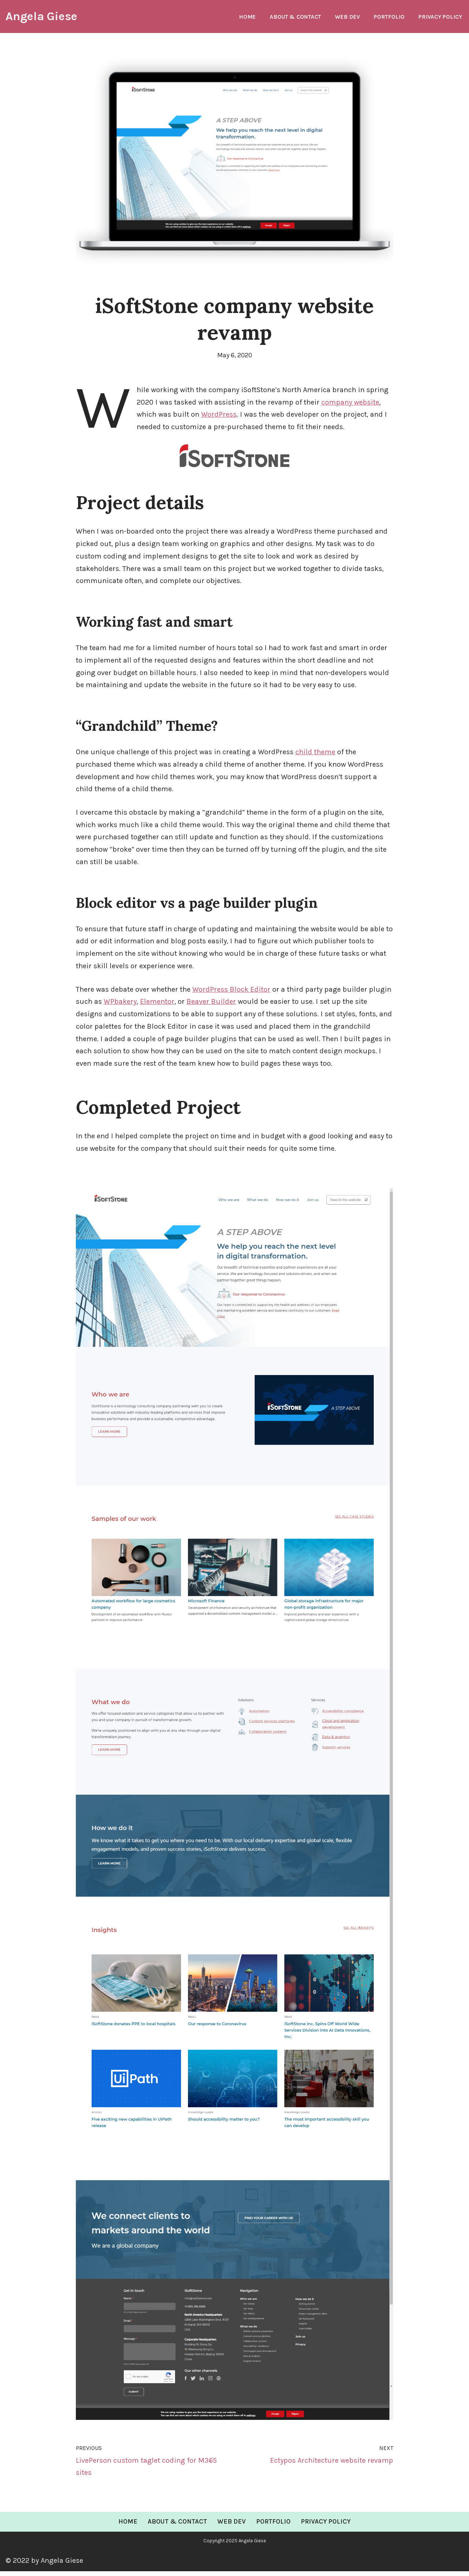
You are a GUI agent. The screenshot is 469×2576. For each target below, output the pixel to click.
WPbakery (120, 1005)
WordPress (219, 415)
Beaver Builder (211, 1005)
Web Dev (346, 16)
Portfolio (388, 16)
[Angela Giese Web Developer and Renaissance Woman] (41, 16)
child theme (315, 754)
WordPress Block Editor (231, 992)
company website (351, 402)
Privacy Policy (440, 16)
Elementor (157, 1005)
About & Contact (294, 16)
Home (246, 16)
